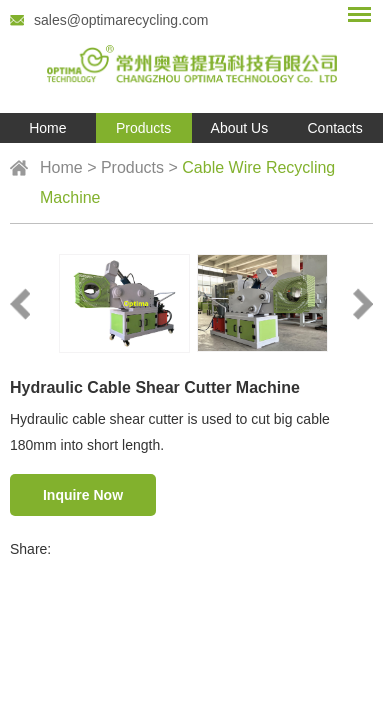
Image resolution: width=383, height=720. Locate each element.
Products (143, 128)
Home (47, 128)
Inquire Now (83, 495)
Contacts (335, 128)
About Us (240, 128)
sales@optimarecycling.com (121, 20)
